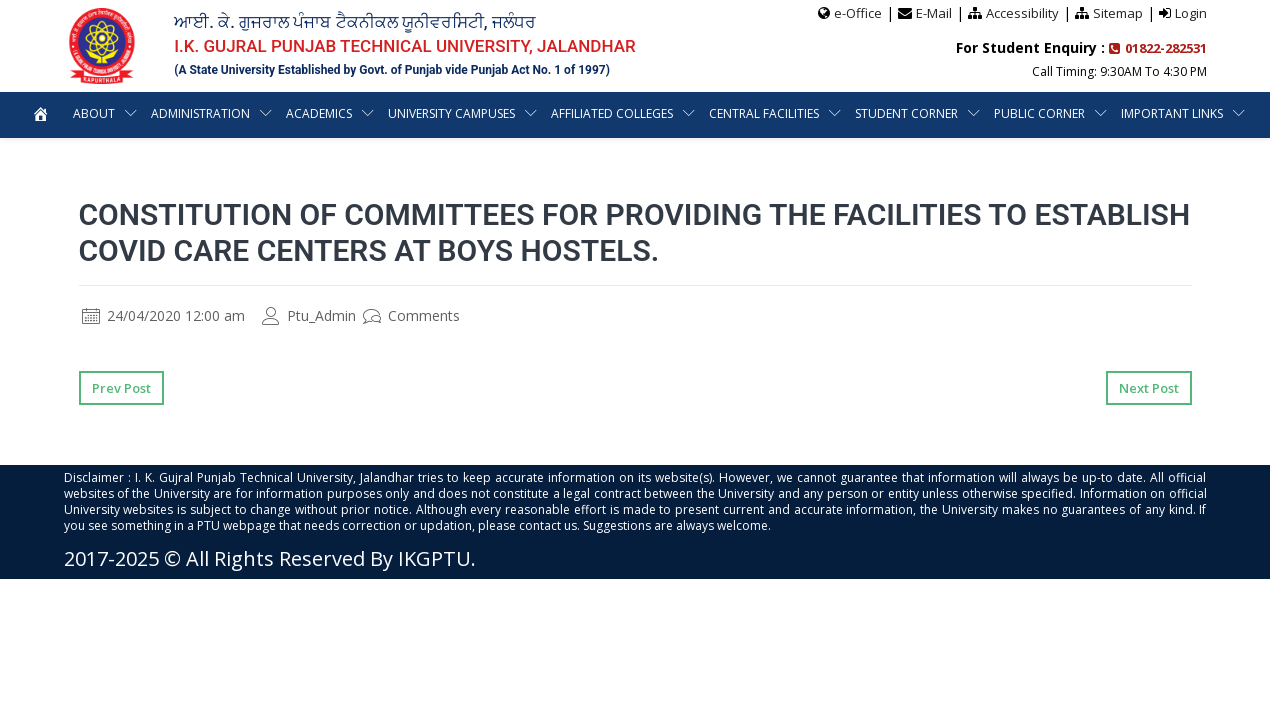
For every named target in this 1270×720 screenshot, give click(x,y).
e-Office (858, 13)
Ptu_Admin (309, 315)
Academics (318, 113)
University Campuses (452, 113)
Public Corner (1040, 113)
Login (1191, 13)
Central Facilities (765, 113)
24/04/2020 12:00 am (163, 315)
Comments (411, 315)
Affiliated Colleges (613, 113)
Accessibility (1022, 13)
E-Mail (934, 13)
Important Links (1173, 113)
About (92, 113)
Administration (199, 113)
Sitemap (1118, 13)
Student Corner (907, 113)
